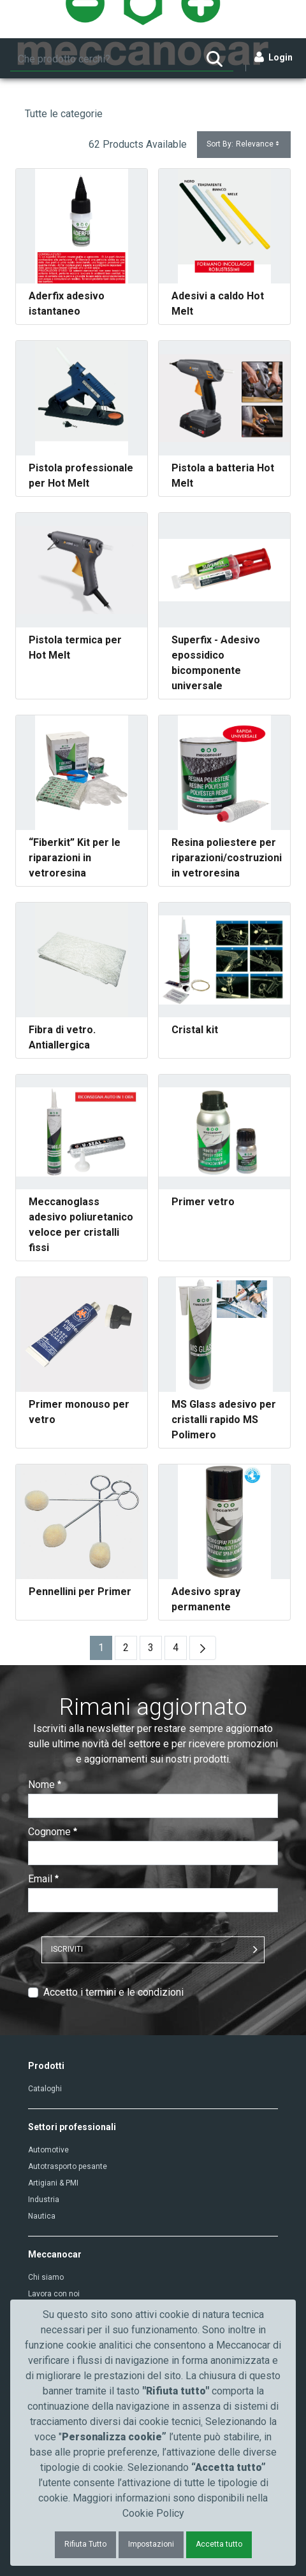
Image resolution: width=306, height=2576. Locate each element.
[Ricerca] (103, 59)
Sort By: (244, 144)
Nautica (41, 2216)
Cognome (52, 1832)
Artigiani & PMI (53, 2183)
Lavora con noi (54, 2293)
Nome (44, 1784)
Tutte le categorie (64, 114)
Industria (43, 2199)
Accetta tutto (219, 2544)
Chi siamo (46, 2277)
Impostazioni (151, 2544)
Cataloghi (45, 2088)
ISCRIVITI (67, 1949)
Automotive (48, 2149)
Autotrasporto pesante (67, 2166)
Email (43, 1879)
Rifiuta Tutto (85, 2544)
